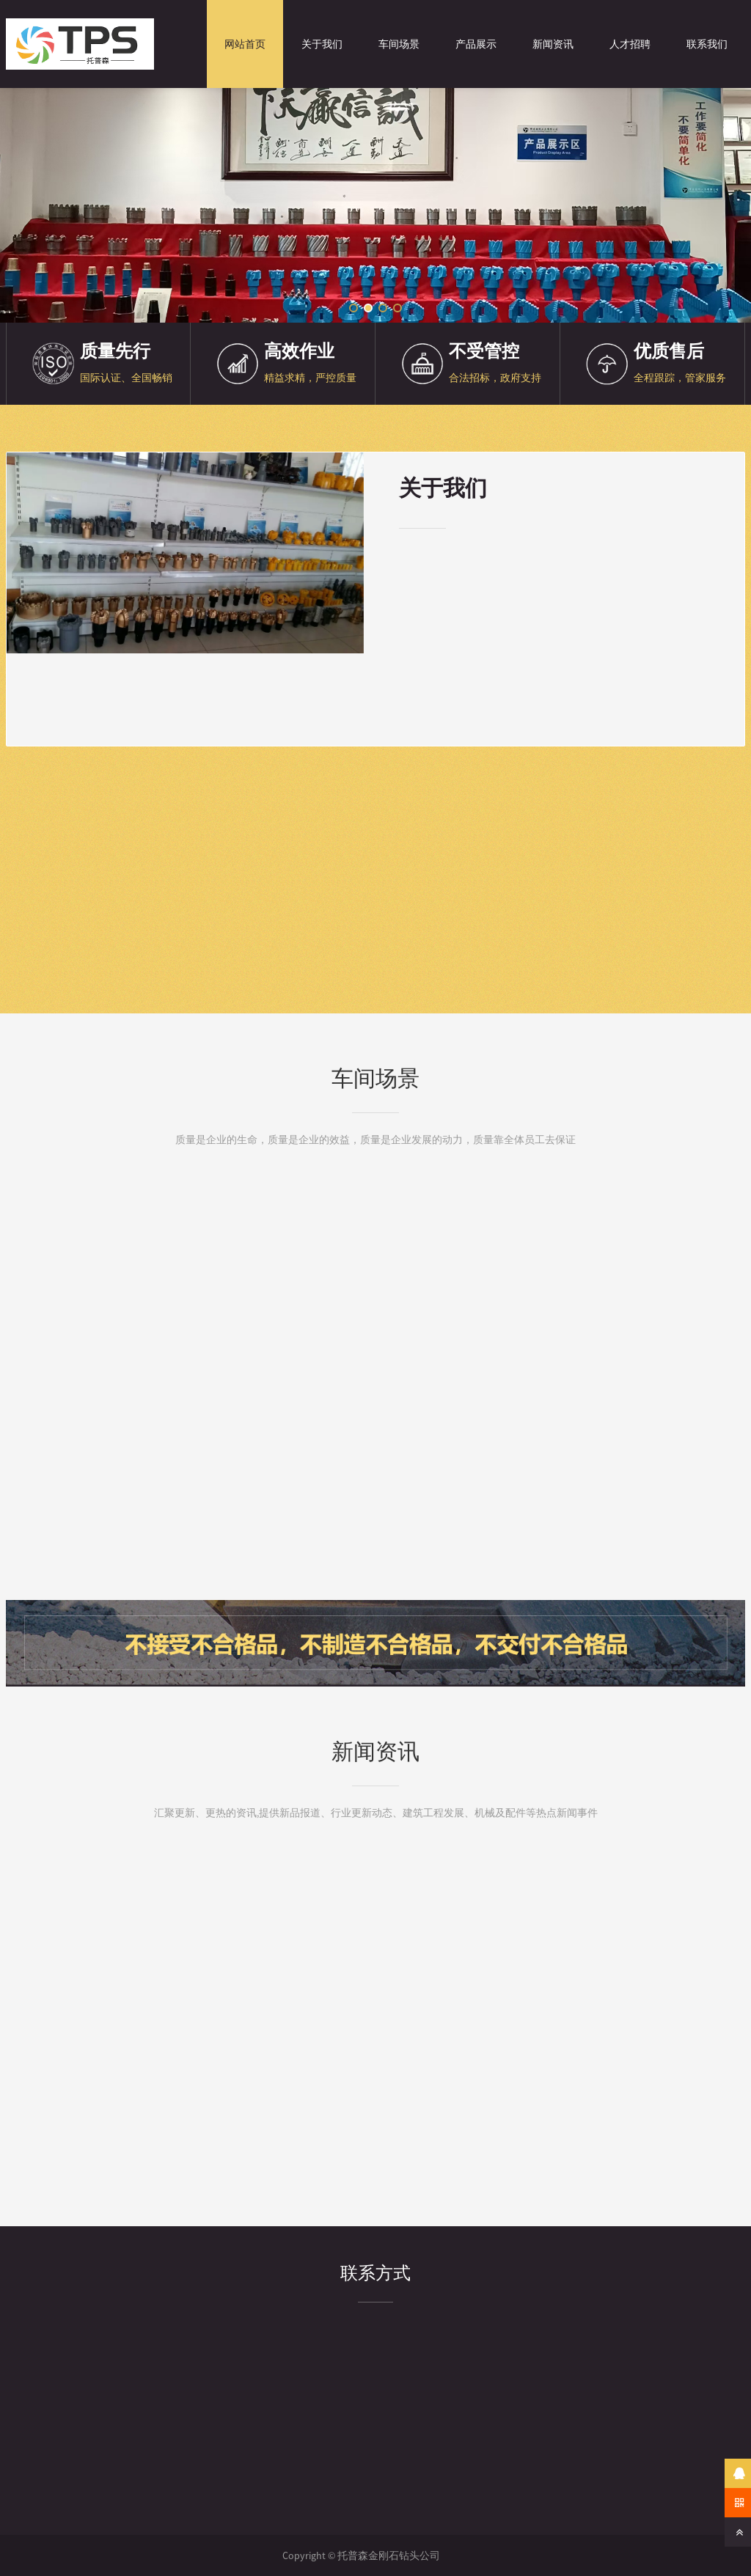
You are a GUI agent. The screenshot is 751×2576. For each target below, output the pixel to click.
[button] (353, 308)
